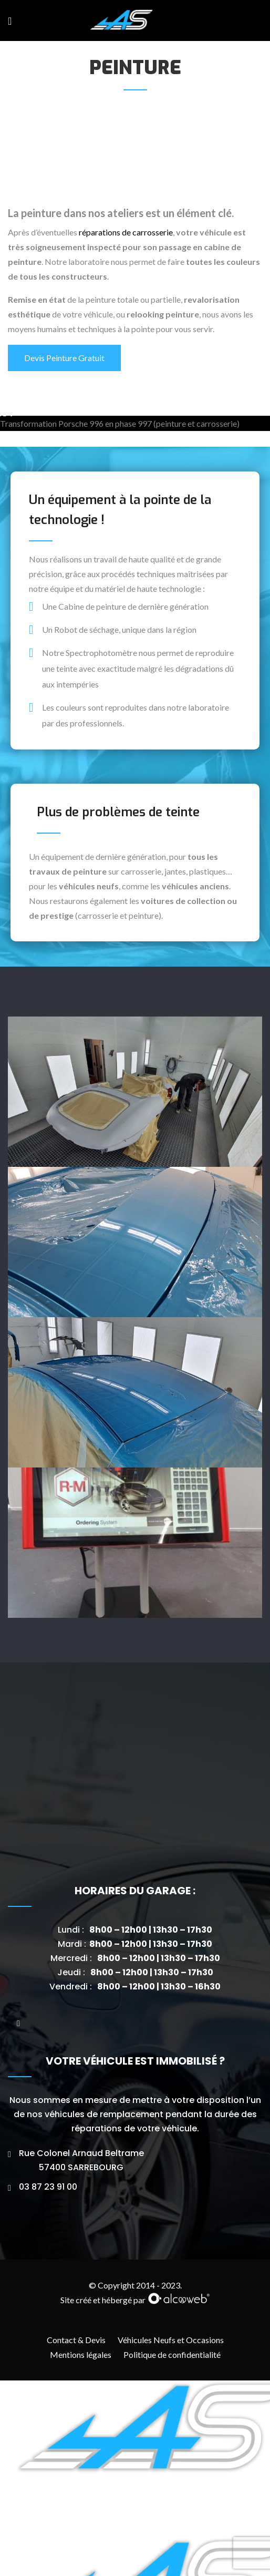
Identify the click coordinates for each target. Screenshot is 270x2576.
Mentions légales (80, 2550)
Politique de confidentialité (172, 2550)
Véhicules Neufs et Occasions (171, 2535)
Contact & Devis (76, 2535)
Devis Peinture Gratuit (64, 358)
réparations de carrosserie (126, 232)
